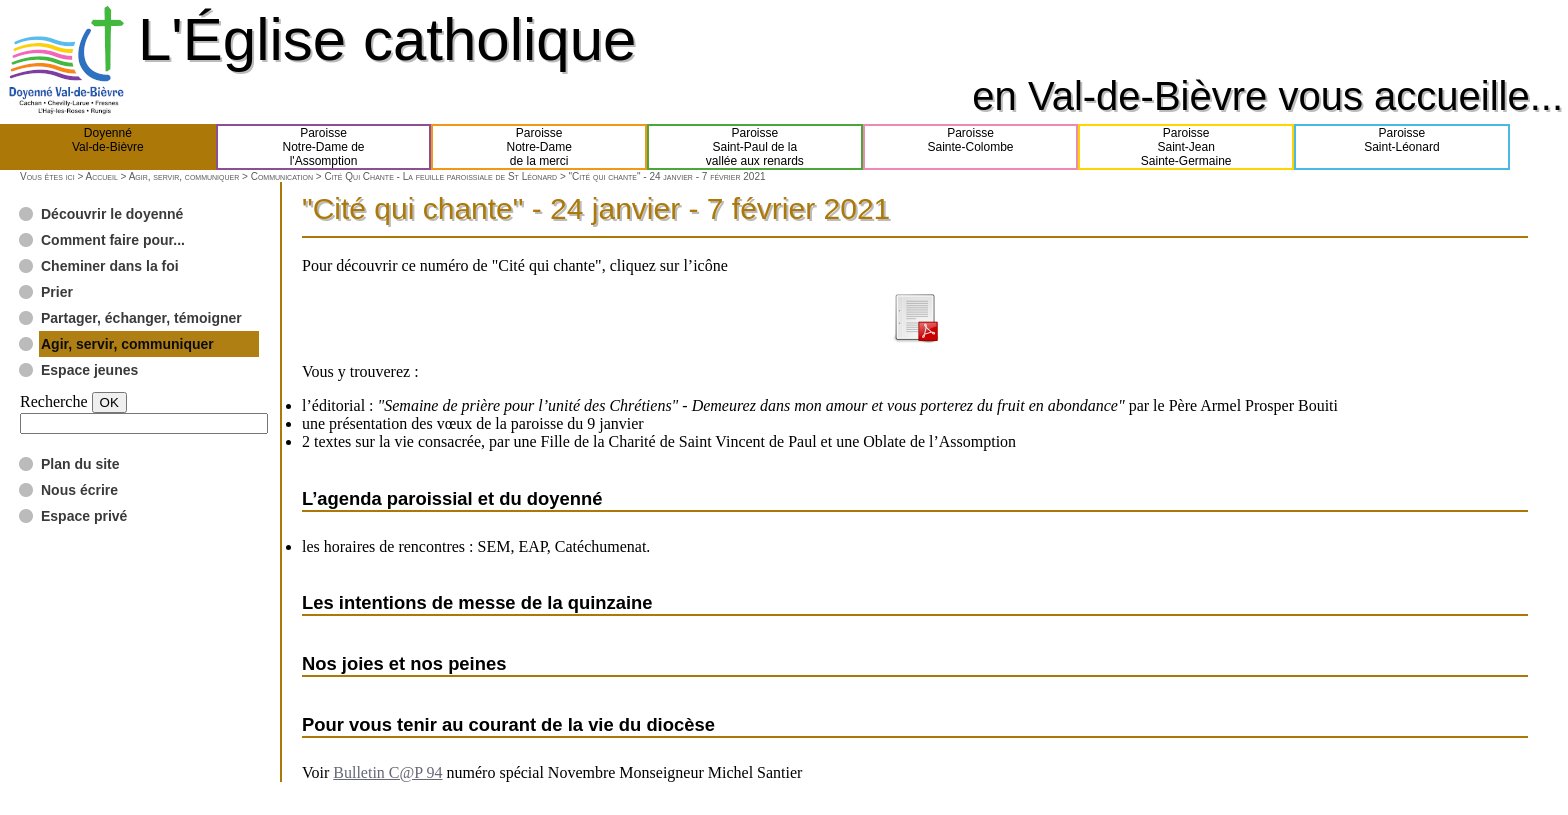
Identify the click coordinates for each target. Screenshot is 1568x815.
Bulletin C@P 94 (387, 772)
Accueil (101, 176)
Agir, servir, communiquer (184, 176)
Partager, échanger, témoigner (141, 318)
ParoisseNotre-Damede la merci (539, 147)
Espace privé (84, 516)
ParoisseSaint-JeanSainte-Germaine (1186, 147)
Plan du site (80, 464)
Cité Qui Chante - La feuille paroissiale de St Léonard (440, 176)
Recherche (54, 401)
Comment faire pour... (113, 240)
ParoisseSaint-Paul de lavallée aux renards (755, 147)
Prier (57, 292)
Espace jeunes (89, 370)
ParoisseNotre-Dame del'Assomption (323, 147)
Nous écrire (79, 490)
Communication (282, 176)
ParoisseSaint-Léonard (1401, 147)
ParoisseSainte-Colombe (971, 147)
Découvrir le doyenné (112, 214)
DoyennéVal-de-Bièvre (108, 147)
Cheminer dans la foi (110, 266)
